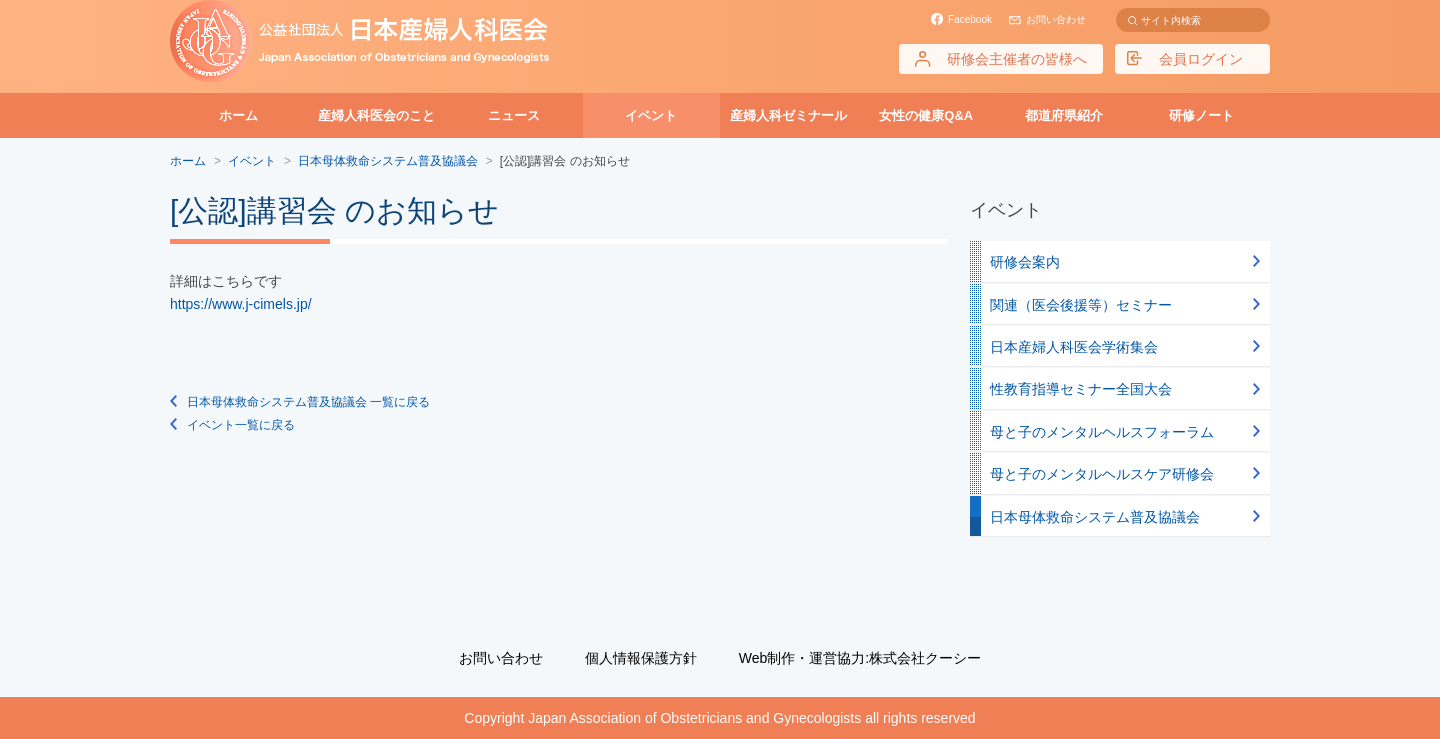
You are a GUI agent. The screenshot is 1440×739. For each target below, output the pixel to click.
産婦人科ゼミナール (788, 115)
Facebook (970, 19)
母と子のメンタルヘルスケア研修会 (1102, 474)
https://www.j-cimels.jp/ (241, 304)
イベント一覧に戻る (241, 425)
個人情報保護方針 (641, 658)
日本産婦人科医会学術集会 (1074, 347)
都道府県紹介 (1064, 115)
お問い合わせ (1056, 19)
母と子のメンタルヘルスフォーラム (1102, 432)
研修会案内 (1025, 262)
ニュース (514, 115)
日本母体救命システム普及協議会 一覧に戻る (308, 402)
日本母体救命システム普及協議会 (1095, 517)
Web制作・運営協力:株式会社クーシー (860, 658)
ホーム (238, 115)
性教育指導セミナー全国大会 (1081, 389)
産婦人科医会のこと (376, 115)
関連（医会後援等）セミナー (1081, 305)
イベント (651, 115)
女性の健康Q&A (926, 115)
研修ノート (1201, 115)
